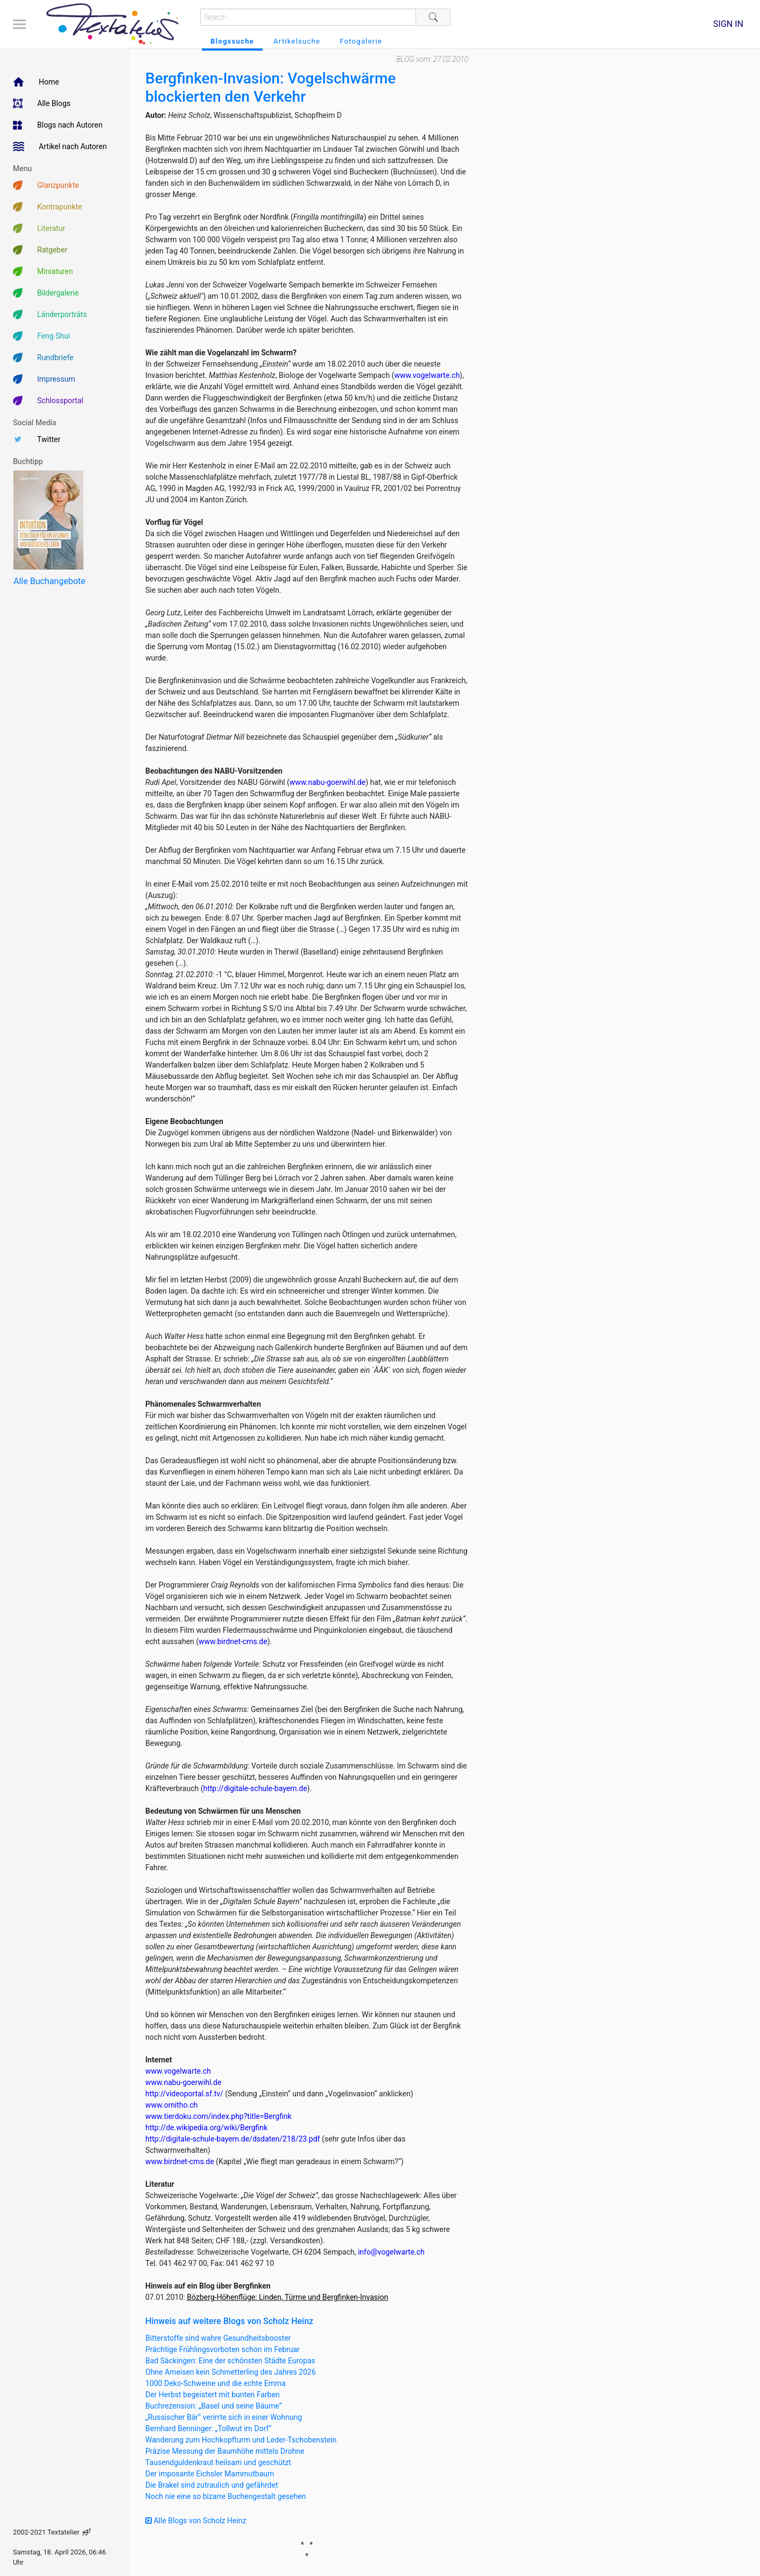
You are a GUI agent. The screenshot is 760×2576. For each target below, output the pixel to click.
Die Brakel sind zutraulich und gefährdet (211, 2485)
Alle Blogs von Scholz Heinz (196, 2520)
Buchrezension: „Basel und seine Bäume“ (213, 2406)
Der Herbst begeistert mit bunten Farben (212, 2394)
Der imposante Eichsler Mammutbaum (209, 2473)
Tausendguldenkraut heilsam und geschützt (218, 2462)
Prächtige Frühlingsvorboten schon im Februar (222, 2349)
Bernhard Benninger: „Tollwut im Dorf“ (208, 2428)
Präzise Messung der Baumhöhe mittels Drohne (224, 2451)
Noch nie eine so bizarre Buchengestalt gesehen (225, 2496)
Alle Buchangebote (49, 581)
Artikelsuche (296, 41)
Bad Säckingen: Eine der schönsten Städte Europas (230, 2360)
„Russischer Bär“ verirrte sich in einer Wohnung (223, 2417)
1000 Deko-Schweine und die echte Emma (215, 2383)
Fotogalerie (361, 41)
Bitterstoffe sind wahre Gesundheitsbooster (218, 2338)
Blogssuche (232, 41)
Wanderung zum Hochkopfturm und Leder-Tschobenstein (240, 2439)
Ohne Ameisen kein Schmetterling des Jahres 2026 (230, 2372)
